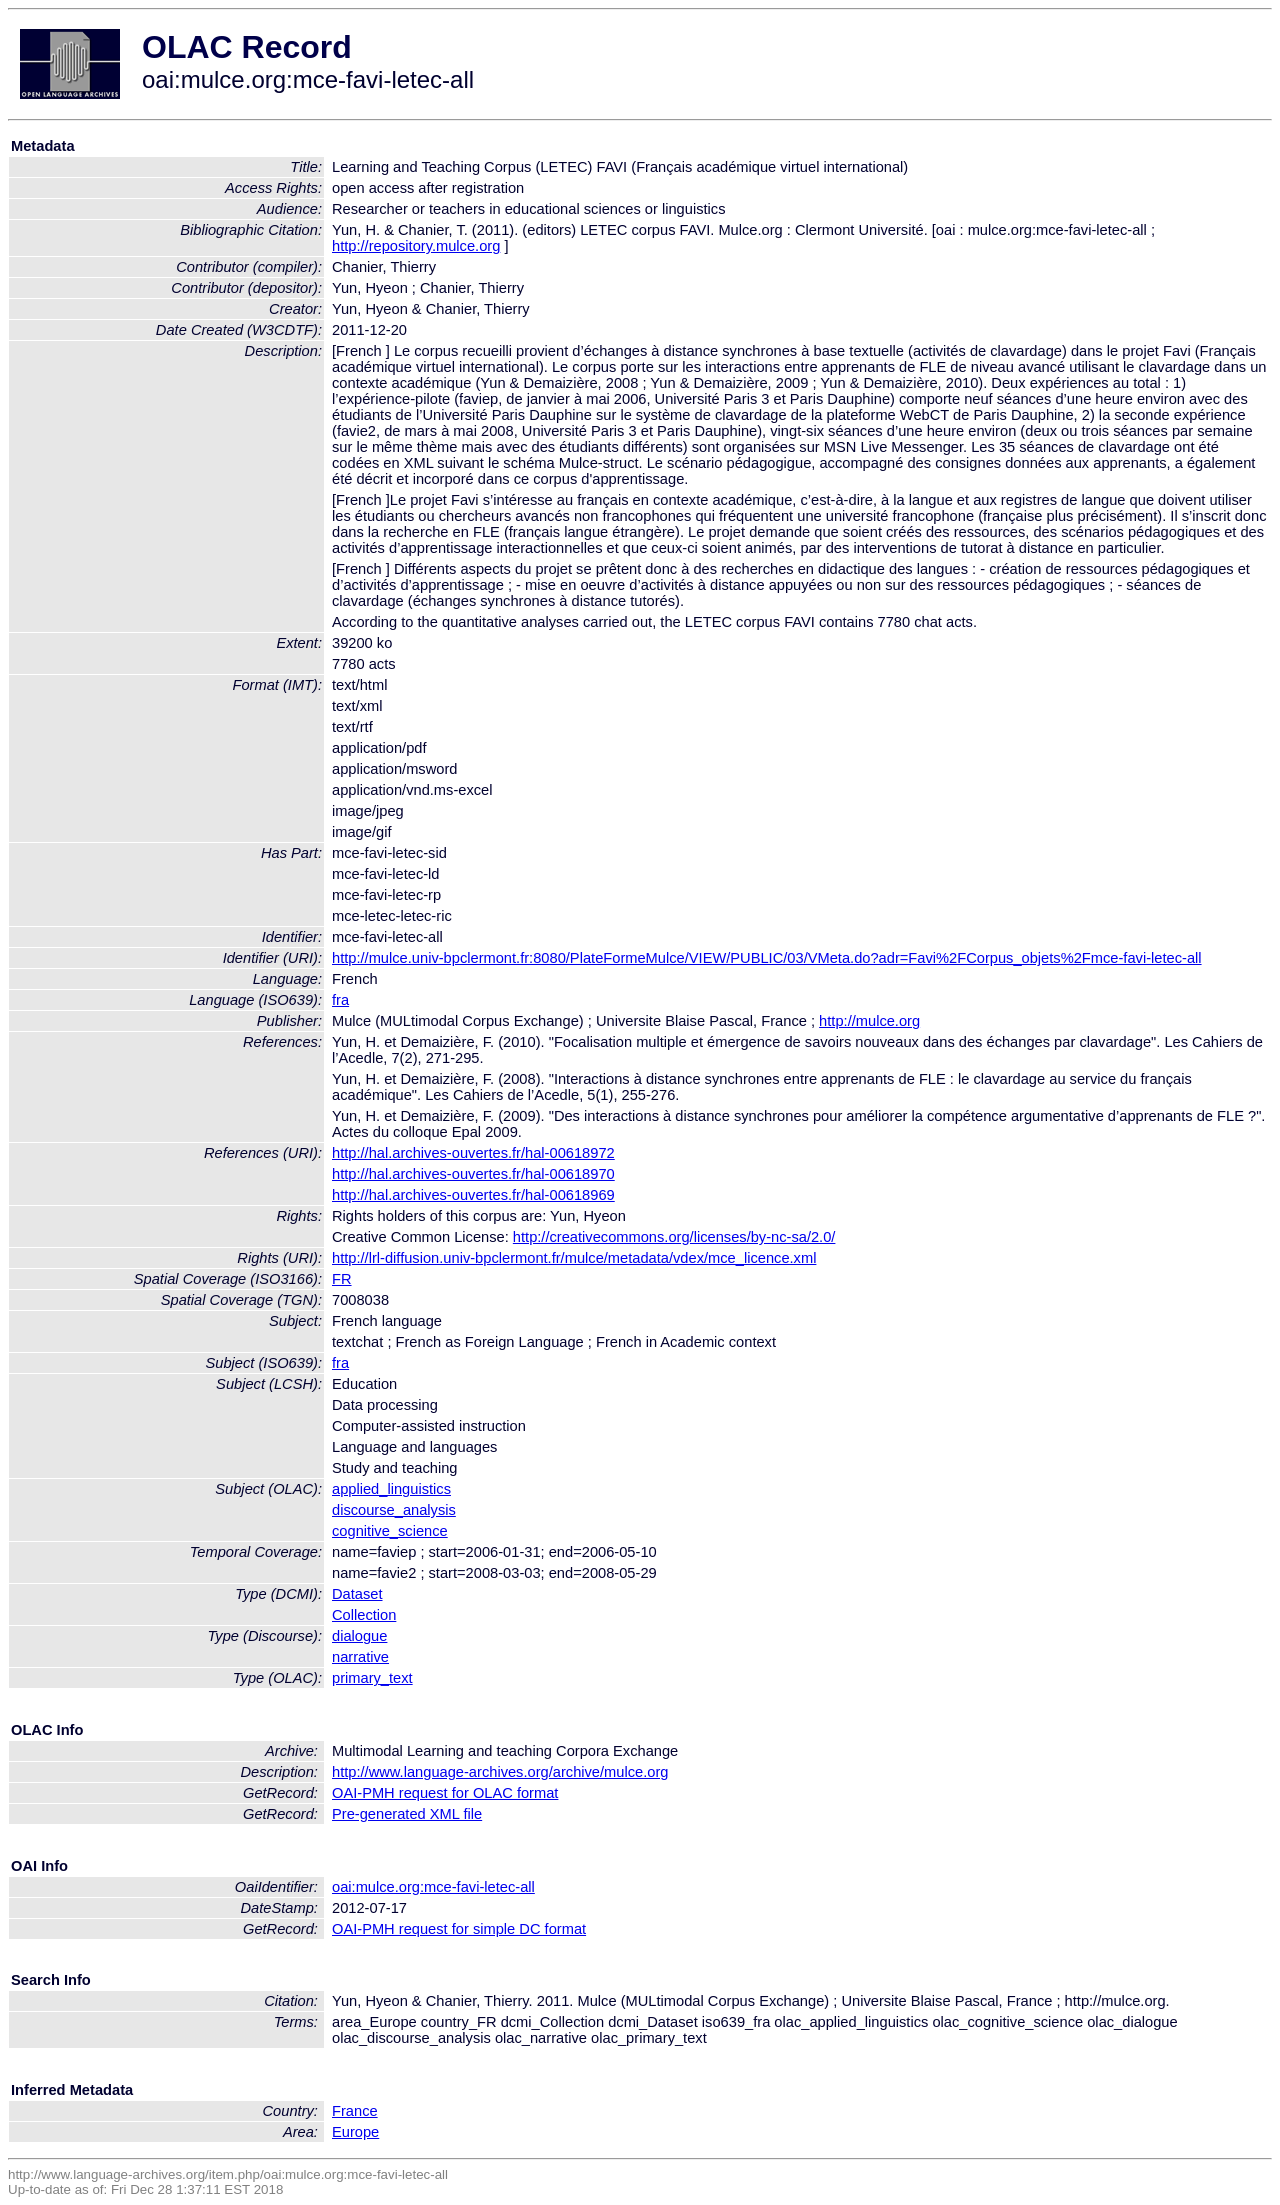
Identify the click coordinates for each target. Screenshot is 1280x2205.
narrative (360, 1657)
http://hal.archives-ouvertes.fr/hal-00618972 (473, 1153)
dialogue (359, 1636)
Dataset (357, 1594)
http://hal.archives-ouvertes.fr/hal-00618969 (473, 1195)
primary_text (372, 1678)
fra (340, 1000)
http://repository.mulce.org (416, 246)
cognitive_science (390, 1531)
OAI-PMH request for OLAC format (445, 1793)
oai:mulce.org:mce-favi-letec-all (433, 1887)
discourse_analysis (394, 1510)
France (355, 2111)
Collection (364, 1615)
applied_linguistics (391, 1489)
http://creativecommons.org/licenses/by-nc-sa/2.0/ (674, 1237)
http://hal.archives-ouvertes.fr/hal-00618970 (473, 1174)
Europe (355, 2132)
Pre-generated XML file (407, 1814)
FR (342, 1279)
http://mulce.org (869, 1021)
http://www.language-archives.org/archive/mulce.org (500, 1772)
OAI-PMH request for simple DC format (459, 1929)
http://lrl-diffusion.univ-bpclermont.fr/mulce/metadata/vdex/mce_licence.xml (574, 1258)
